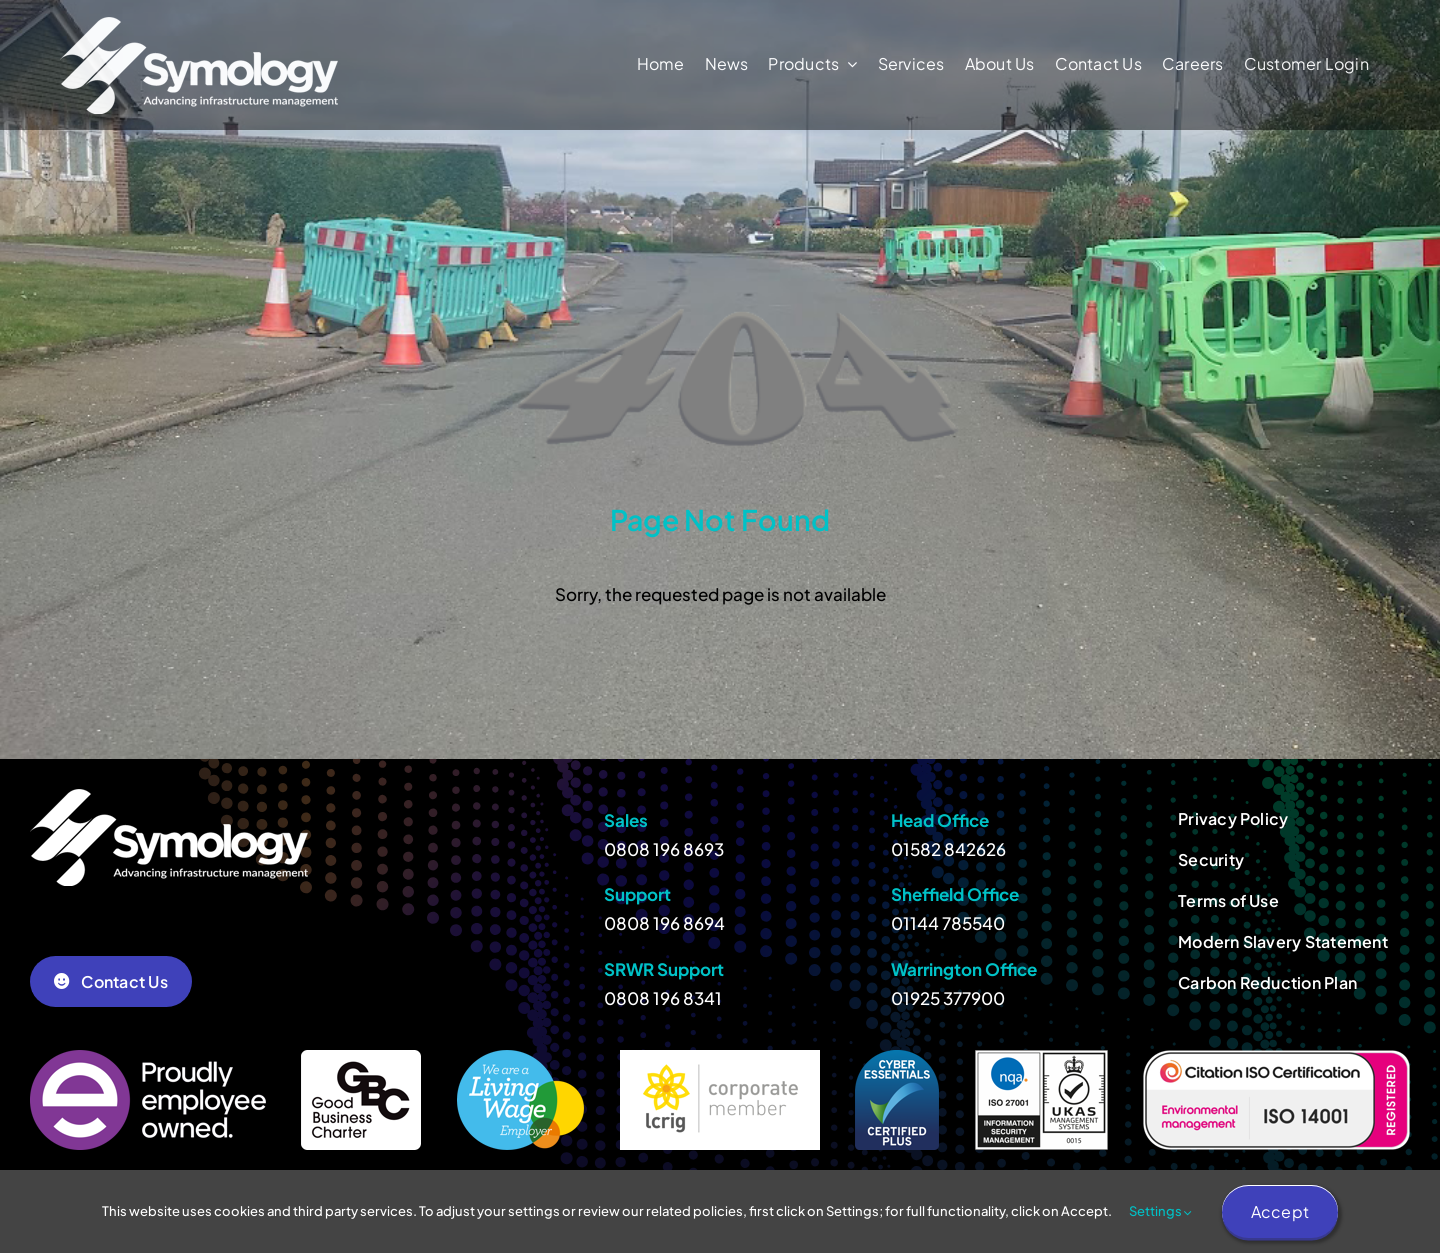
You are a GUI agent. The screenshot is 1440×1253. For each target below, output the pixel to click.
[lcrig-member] (720, 1058)
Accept (1280, 1211)
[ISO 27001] (1041, 1058)
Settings (1160, 1211)
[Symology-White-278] (199, 25)
